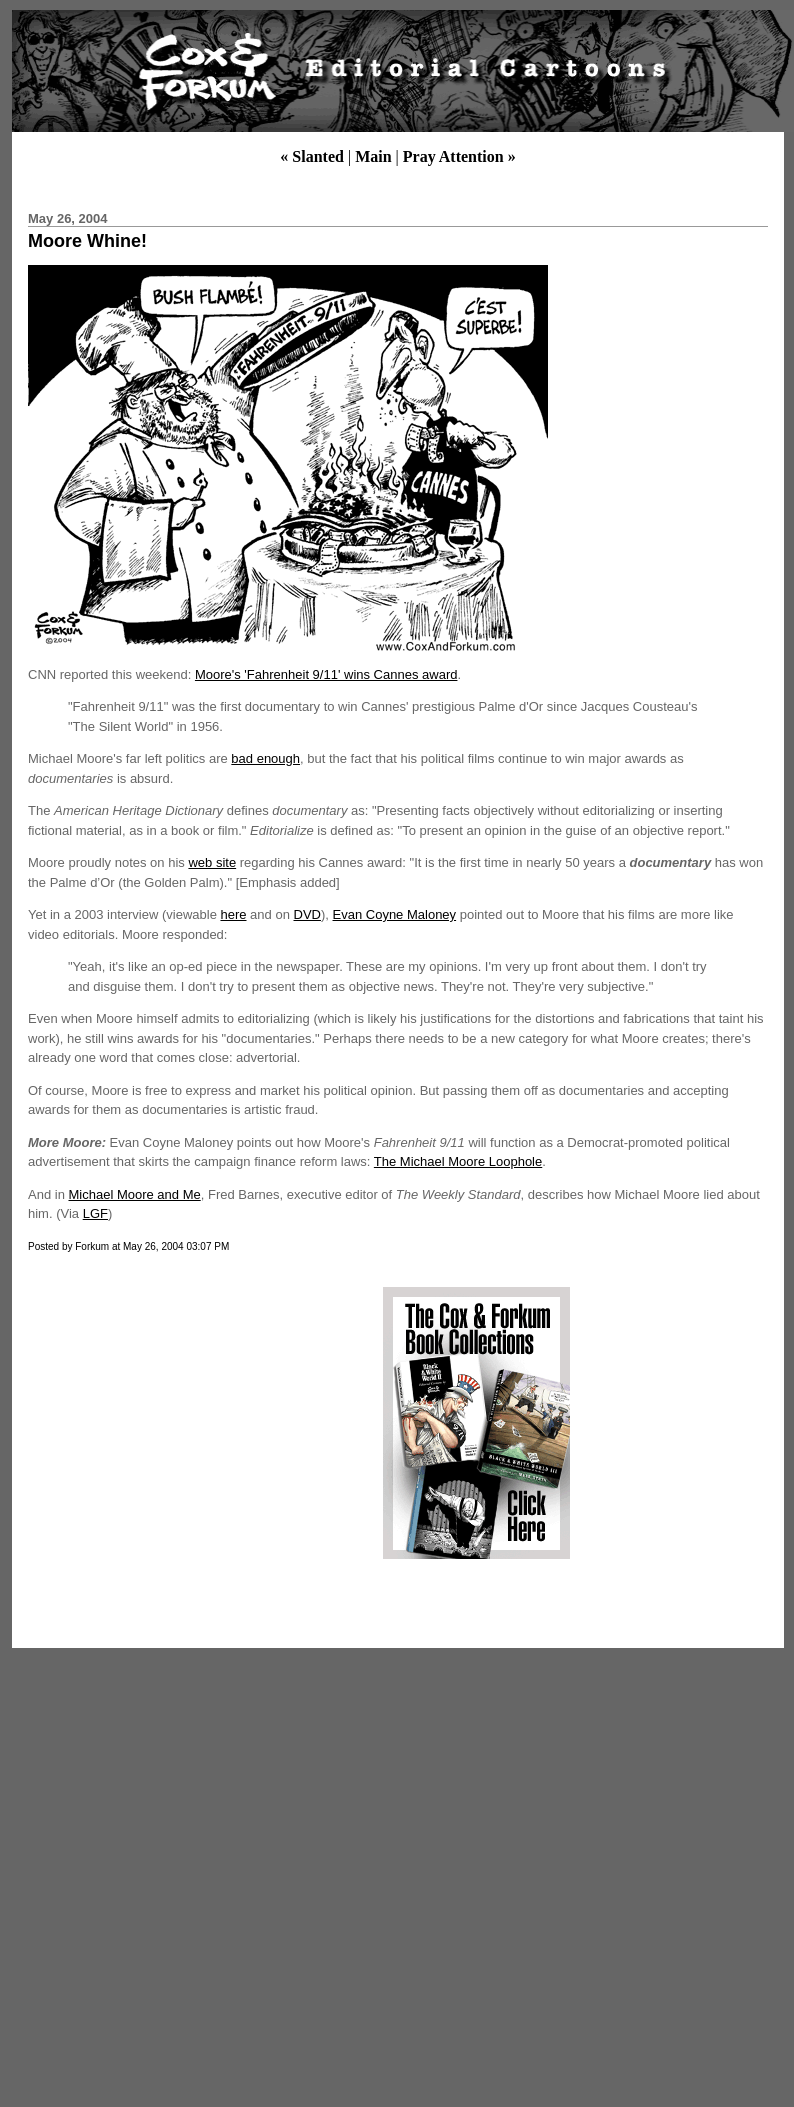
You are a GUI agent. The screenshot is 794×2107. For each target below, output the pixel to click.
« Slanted (312, 156)
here (233, 914)
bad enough (265, 758)
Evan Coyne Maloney (395, 914)
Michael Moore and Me (134, 1194)
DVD (307, 914)
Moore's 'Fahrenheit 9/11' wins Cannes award (326, 674)
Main (373, 156)
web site (212, 862)
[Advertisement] (193, 1423)
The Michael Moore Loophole (458, 1161)
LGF (95, 1213)
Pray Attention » (459, 156)
